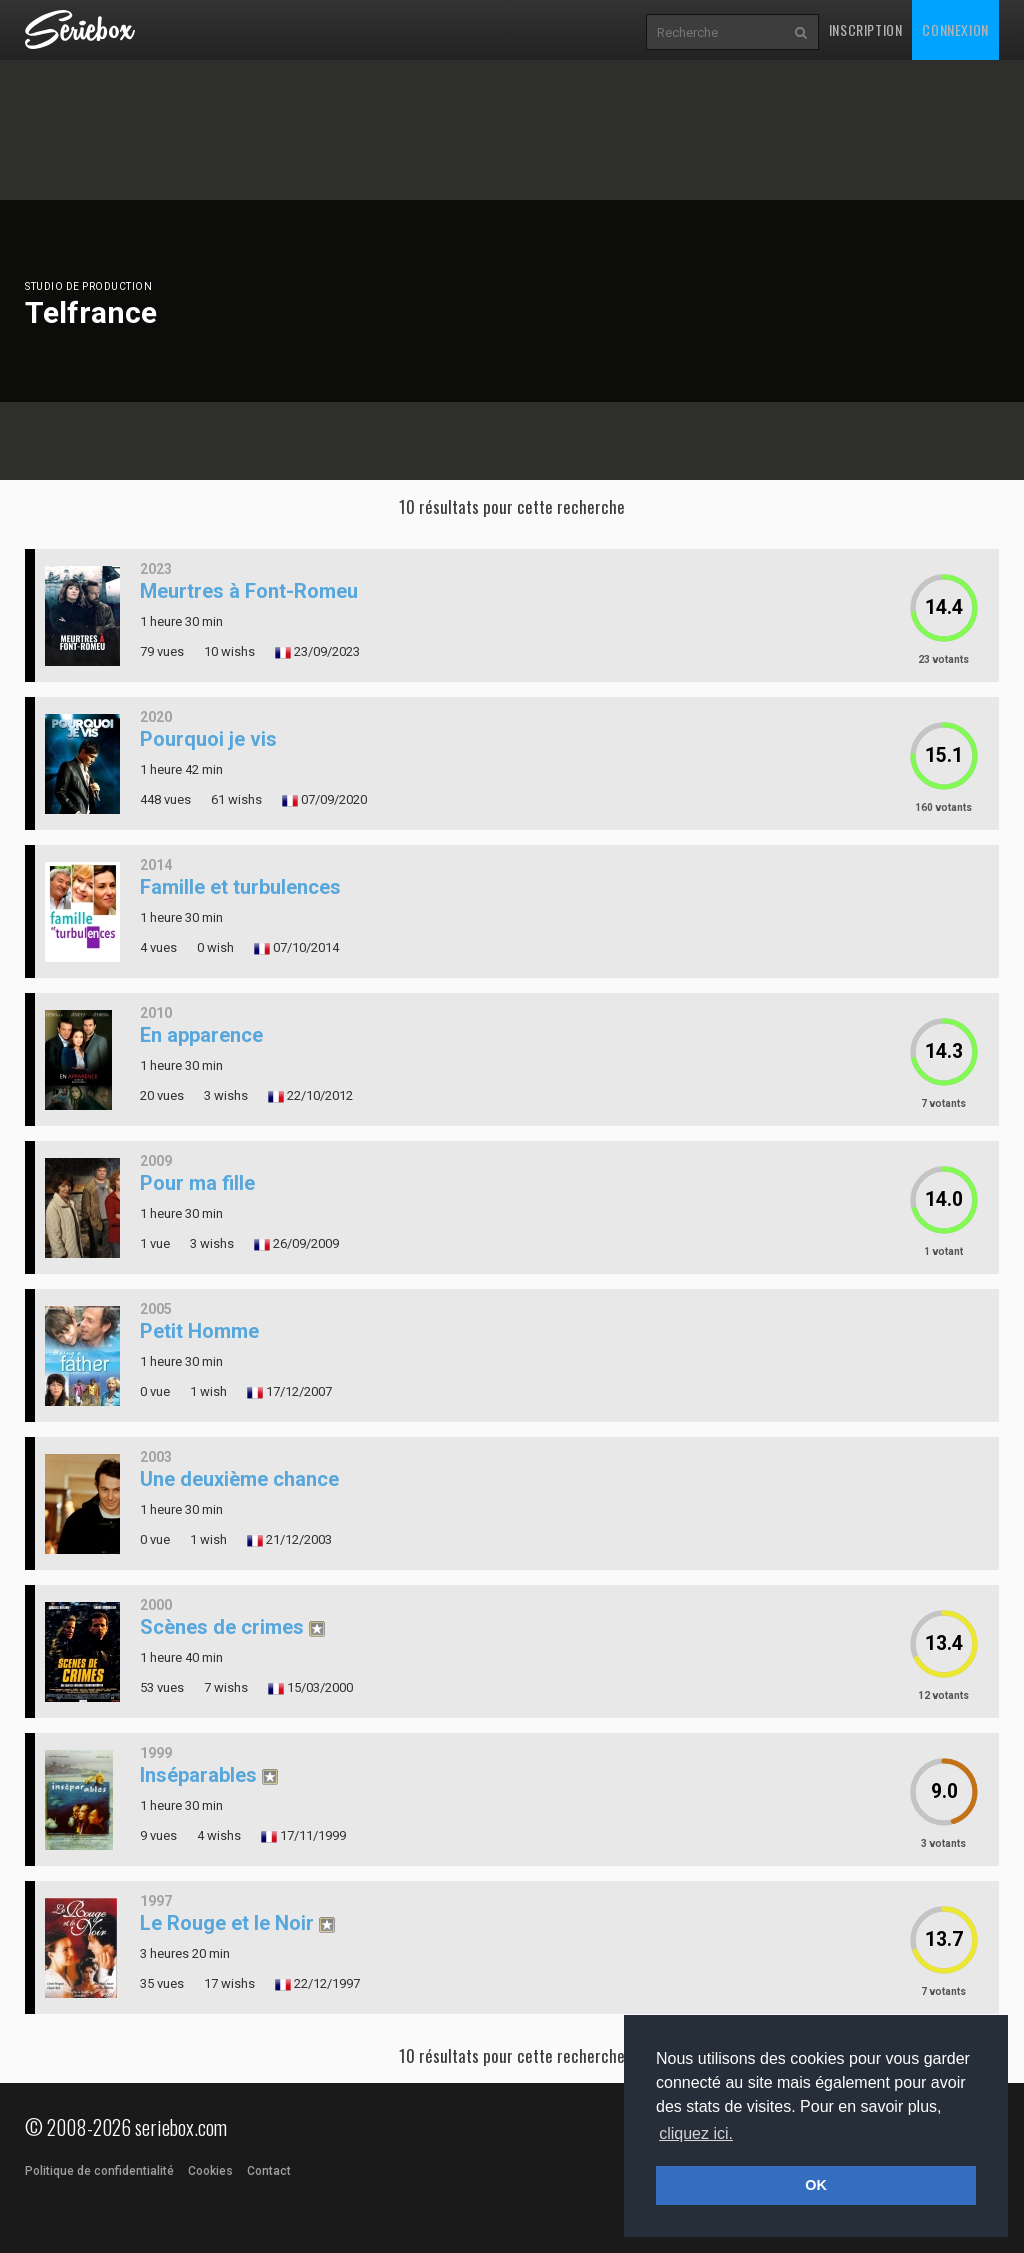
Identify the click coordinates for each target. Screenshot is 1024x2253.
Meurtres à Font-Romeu (249, 591)
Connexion (955, 29)
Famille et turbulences (240, 887)
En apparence (201, 1035)
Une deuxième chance (239, 1479)
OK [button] (816, 2185)
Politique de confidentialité (99, 2171)
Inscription (866, 29)
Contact (269, 2171)
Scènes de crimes (222, 1627)
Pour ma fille (197, 1183)
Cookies (210, 2171)
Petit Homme (199, 1331)
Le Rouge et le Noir (227, 1923)
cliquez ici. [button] (696, 2133)
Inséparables (198, 1775)
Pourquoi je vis (208, 739)
